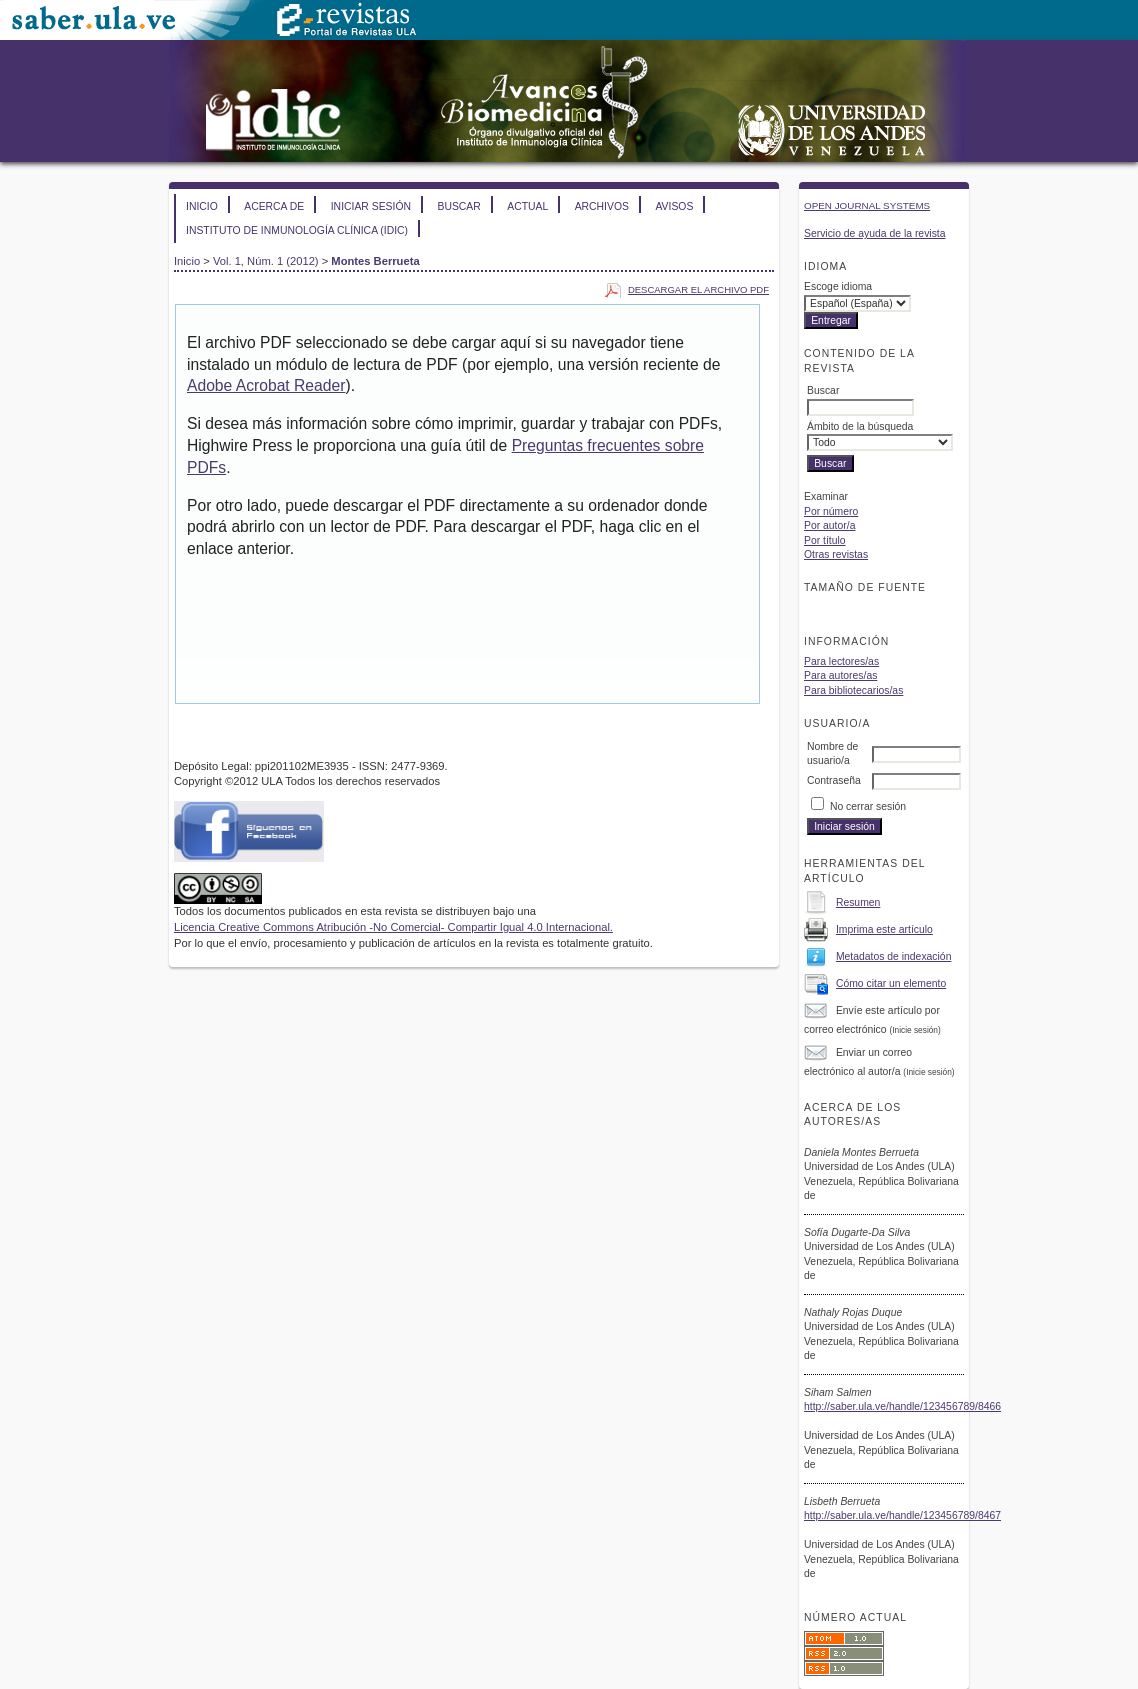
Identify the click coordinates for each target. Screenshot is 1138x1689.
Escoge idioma (838, 286)
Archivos (602, 206)
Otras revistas (836, 554)
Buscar (458, 206)
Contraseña (834, 780)
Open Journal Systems (867, 205)
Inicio (202, 206)
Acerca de (274, 206)
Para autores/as (840, 675)
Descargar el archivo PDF (698, 289)
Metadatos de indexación (894, 956)
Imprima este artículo (884, 929)
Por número (831, 511)
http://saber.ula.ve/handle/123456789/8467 (902, 1515)
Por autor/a (829, 525)
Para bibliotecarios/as (853, 690)
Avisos (674, 206)
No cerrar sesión (868, 806)
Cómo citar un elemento (891, 983)
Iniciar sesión (371, 206)
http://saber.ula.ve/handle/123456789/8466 (902, 1406)
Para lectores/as (841, 661)
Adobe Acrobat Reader (266, 385)
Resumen (858, 902)
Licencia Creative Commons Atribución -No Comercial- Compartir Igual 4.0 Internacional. (393, 927)
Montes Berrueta (375, 261)
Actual (527, 206)
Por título (825, 540)
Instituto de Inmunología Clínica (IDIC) (297, 230)
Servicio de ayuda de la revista (875, 233)
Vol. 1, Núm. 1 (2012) (266, 261)
